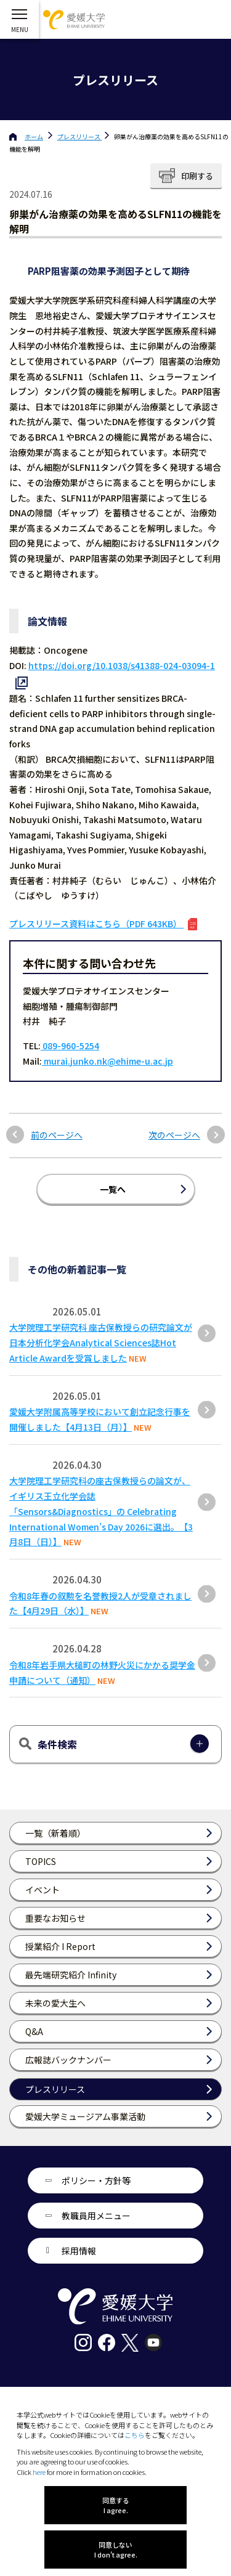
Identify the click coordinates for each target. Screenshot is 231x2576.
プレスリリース (79, 136)
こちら (134, 2435)
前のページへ (57, 1135)
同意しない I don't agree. (115, 2549)
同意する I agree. (115, 2505)
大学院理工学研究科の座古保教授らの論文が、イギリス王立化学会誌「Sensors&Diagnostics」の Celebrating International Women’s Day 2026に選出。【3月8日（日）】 (101, 1511)
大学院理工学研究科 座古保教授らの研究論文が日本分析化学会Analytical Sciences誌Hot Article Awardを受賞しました (100, 1342)
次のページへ (174, 1135)
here (39, 2472)
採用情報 (79, 2251)
